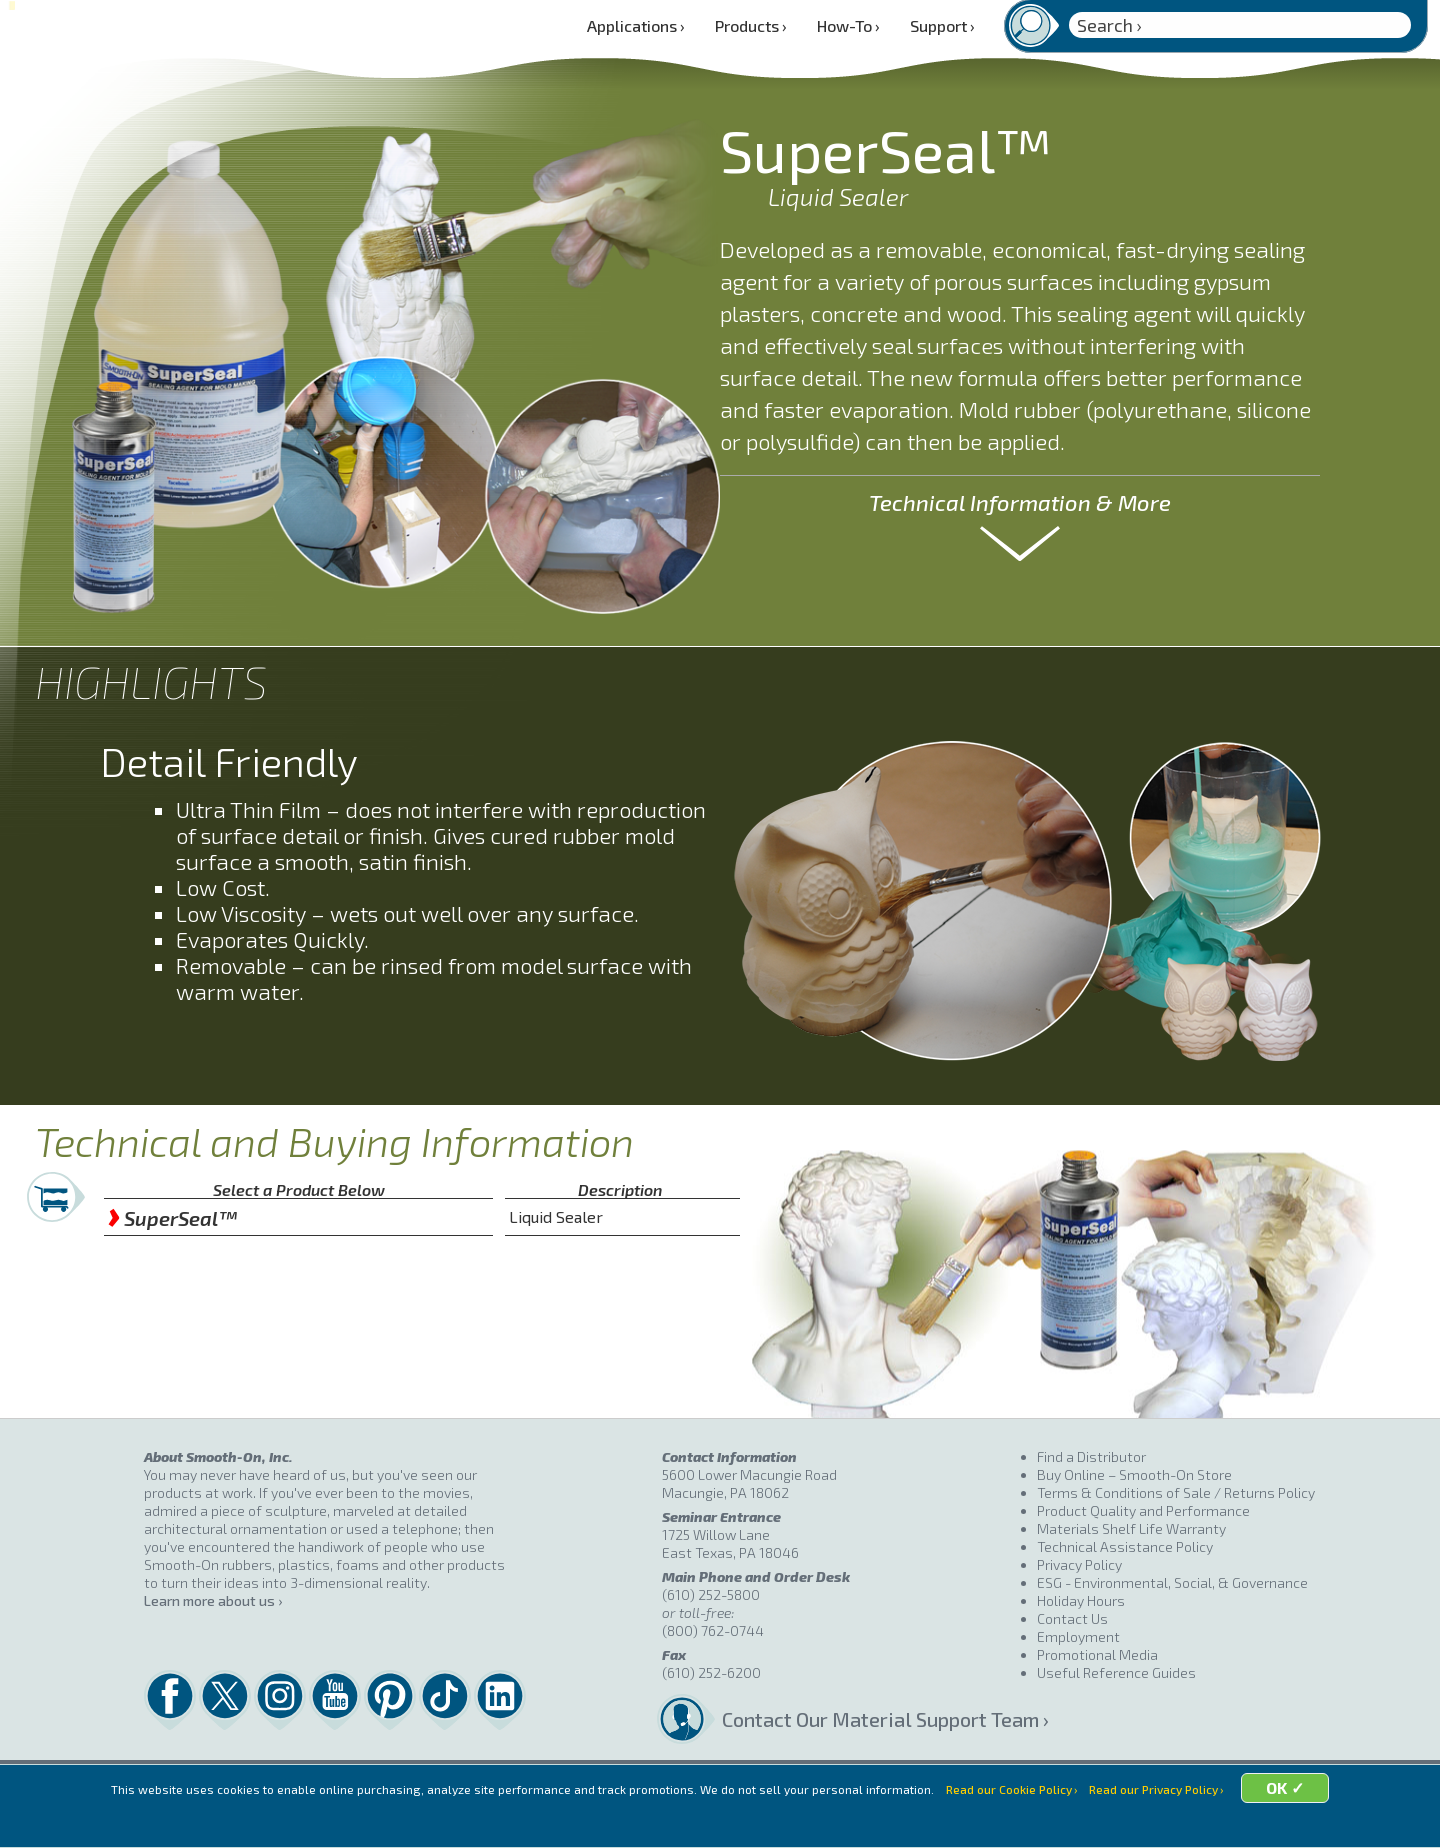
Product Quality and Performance (1143, 1510)
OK (1311, 1820)
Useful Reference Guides (1116, 1672)
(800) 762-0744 (713, 1630)
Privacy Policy (1079, 1564)
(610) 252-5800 (711, 1594)
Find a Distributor (1091, 1456)
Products (751, 25)
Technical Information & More (1020, 502)
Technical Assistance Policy (1125, 1546)
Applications (636, 25)
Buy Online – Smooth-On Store (1134, 1474)
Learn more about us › (213, 1600)
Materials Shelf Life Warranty (1131, 1528)
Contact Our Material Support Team (879, 1719)
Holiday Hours (1081, 1600)
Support (942, 25)
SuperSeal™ (172, 1218)
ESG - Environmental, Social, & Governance (1172, 1582)
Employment (1078, 1636)
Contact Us (1072, 1618)
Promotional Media (1097, 1654)
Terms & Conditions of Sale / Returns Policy (1176, 1492)
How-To (848, 25)
